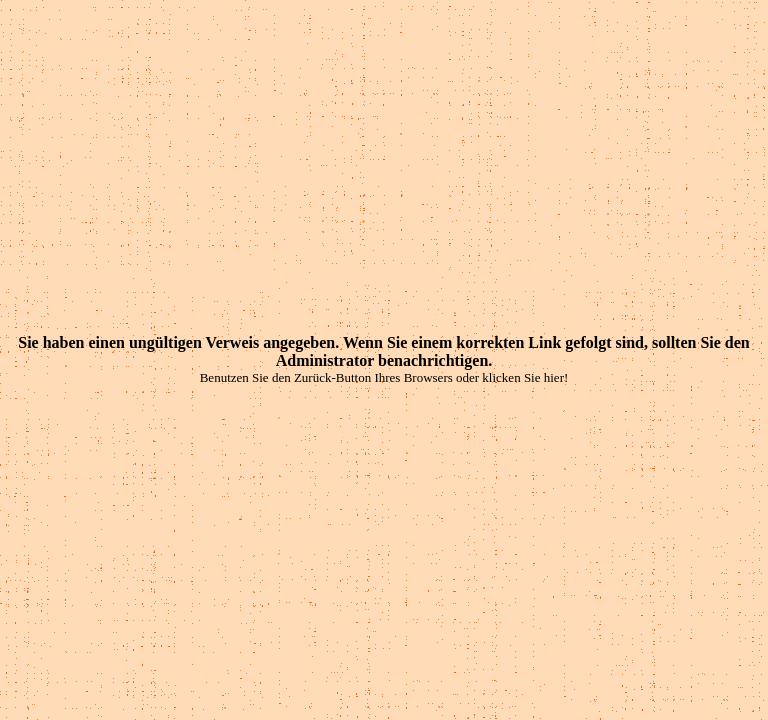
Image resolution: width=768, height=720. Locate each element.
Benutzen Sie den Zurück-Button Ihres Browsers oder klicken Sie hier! (384, 377)
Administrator (325, 360)
